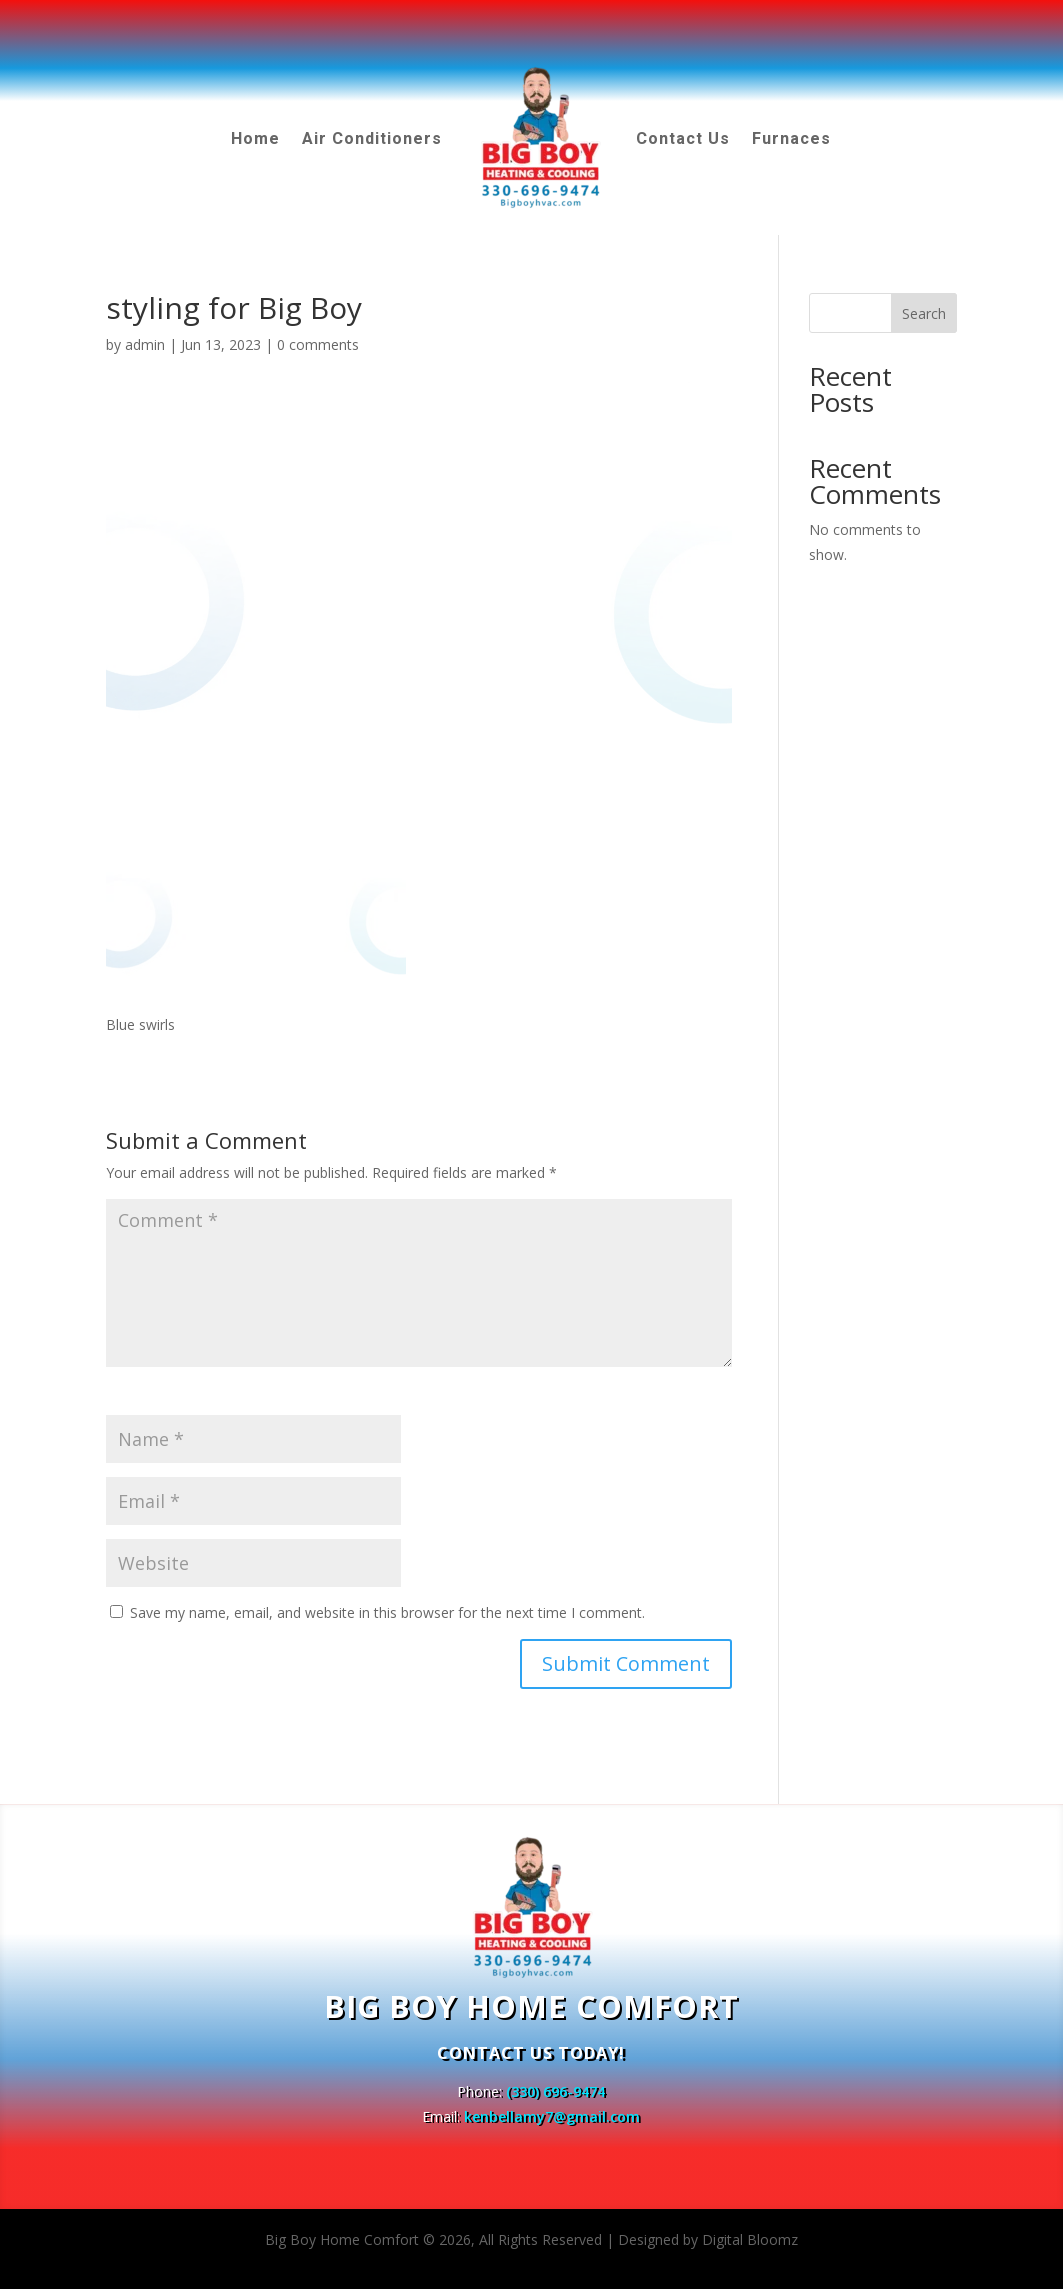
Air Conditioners (372, 139)
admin (145, 344)
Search (924, 313)
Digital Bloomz (750, 2239)
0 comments (318, 344)
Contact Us (683, 139)
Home (255, 139)
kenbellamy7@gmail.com (552, 2116)
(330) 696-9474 (555, 2091)
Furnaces (791, 139)
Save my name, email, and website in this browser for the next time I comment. (387, 1612)
